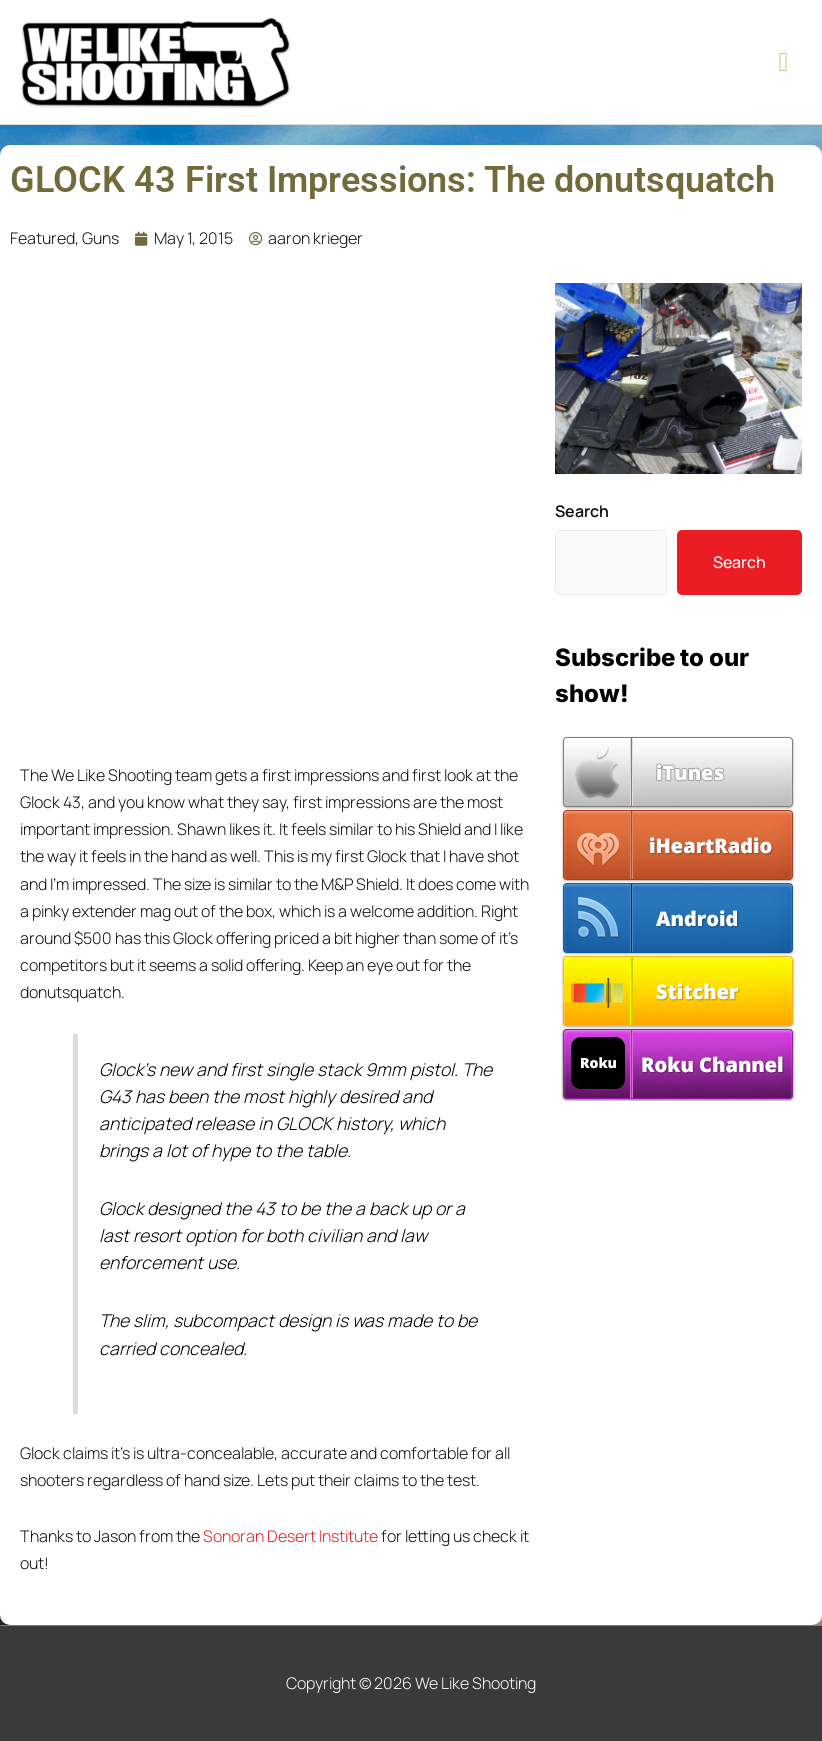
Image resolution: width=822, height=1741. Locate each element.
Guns (100, 238)
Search (582, 511)
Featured (42, 238)
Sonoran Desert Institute (290, 1536)
